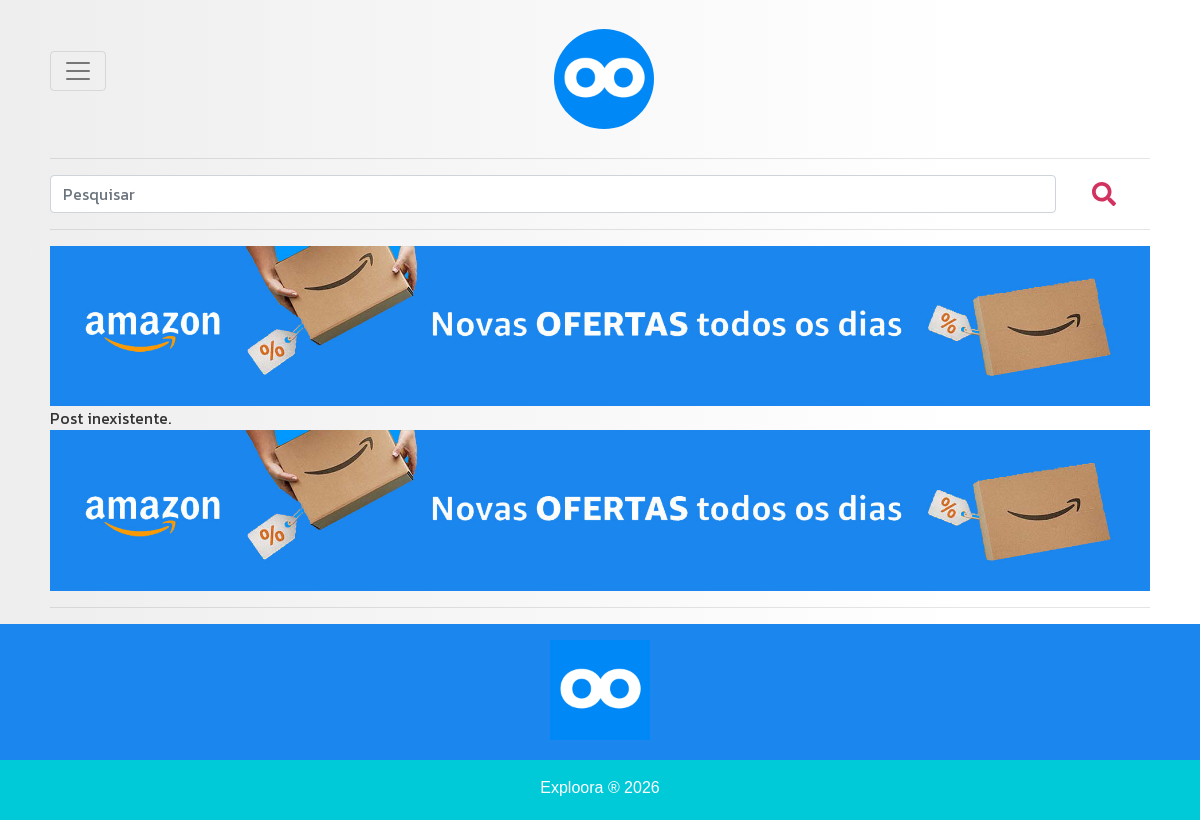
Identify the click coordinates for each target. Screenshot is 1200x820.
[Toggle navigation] (78, 71)
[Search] (553, 194)
